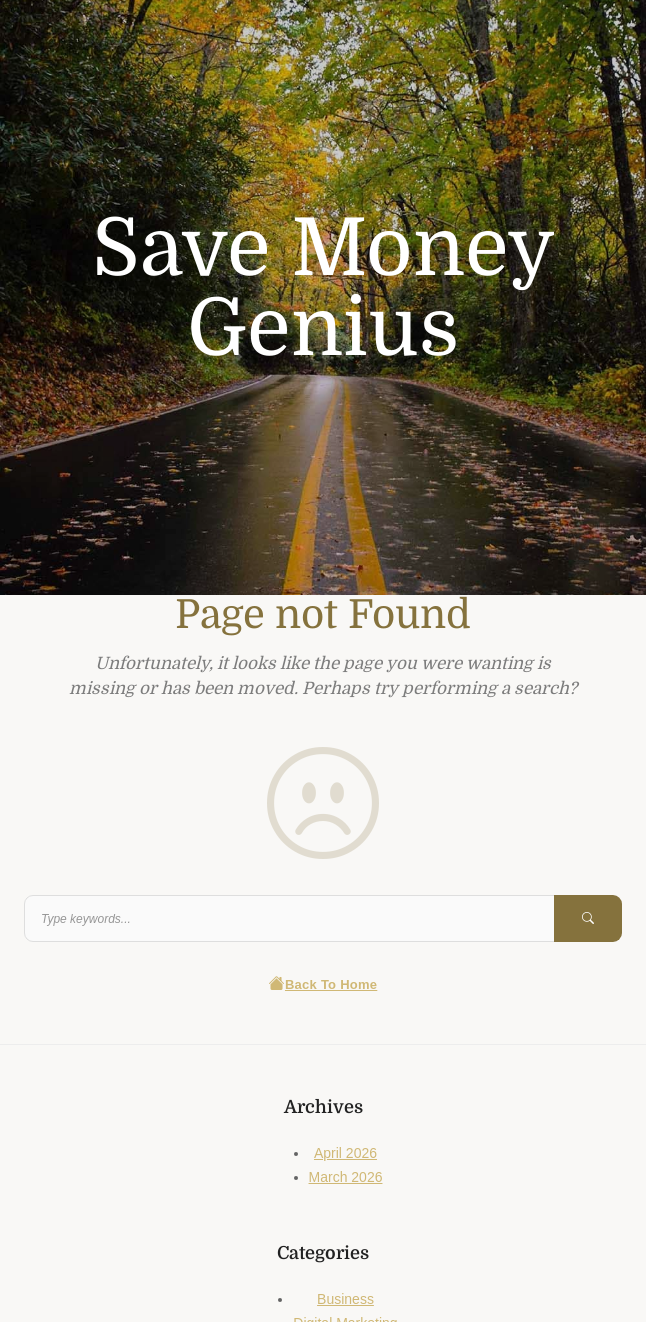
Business (345, 1299)
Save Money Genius (323, 289)
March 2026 (346, 1177)
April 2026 (345, 1153)
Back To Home (323, 984)
